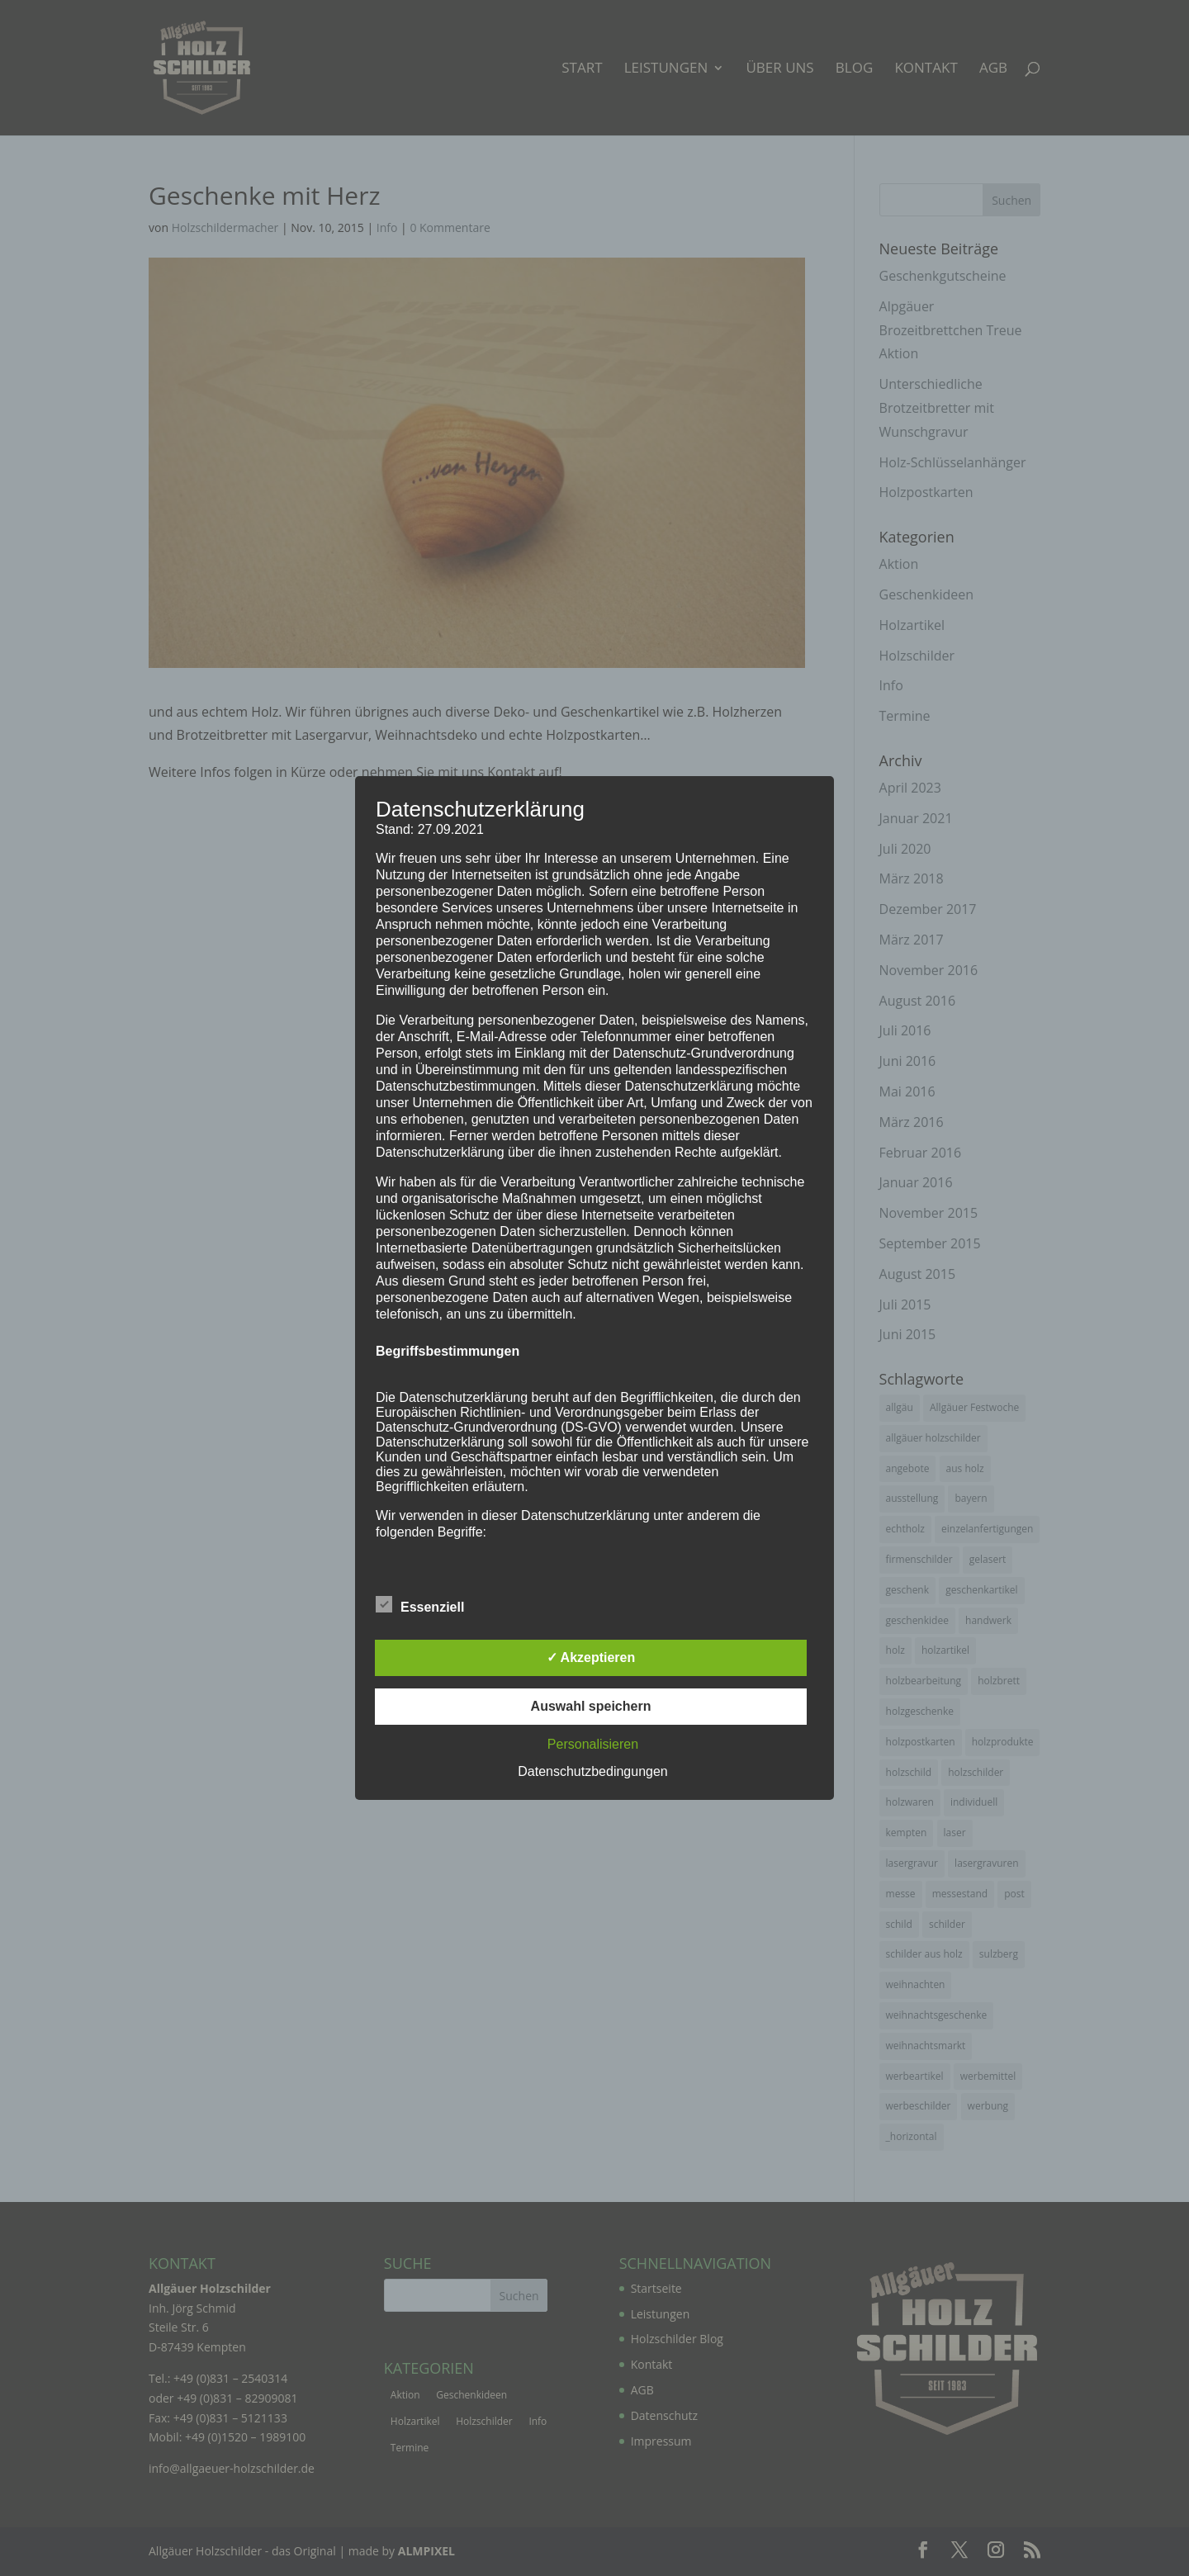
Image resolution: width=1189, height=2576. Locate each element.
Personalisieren (592, 1744)
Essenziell (420, 1605)
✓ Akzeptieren (591, 1657)
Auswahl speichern (591, 1706)
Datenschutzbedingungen (592, 1771)
